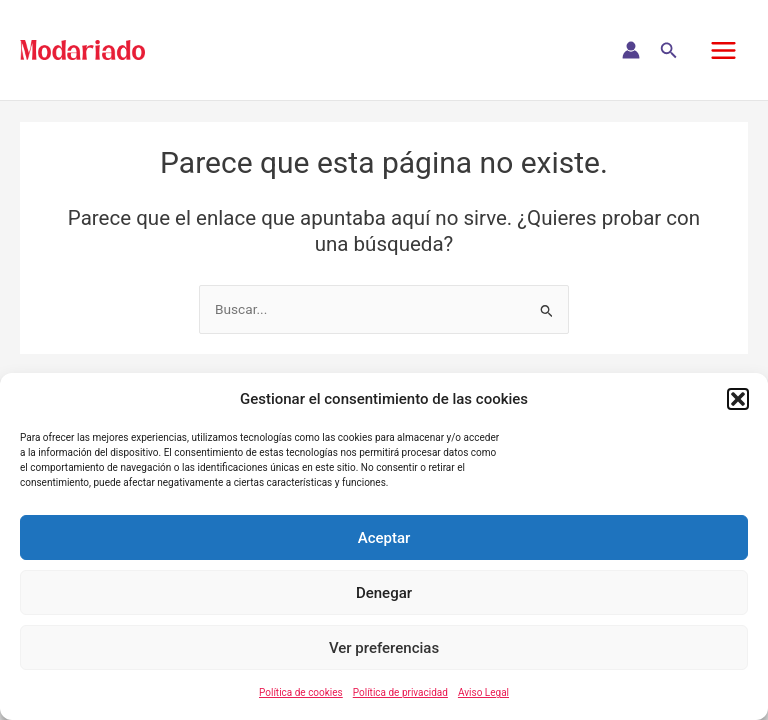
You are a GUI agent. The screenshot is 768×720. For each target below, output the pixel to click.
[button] (738, 399)
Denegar (384, 593)
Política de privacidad (400, 692)
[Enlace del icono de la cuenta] (631, 50)
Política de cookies (301, 692)
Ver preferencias (384, 648)
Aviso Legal (483, 692)
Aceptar (384, 538)
